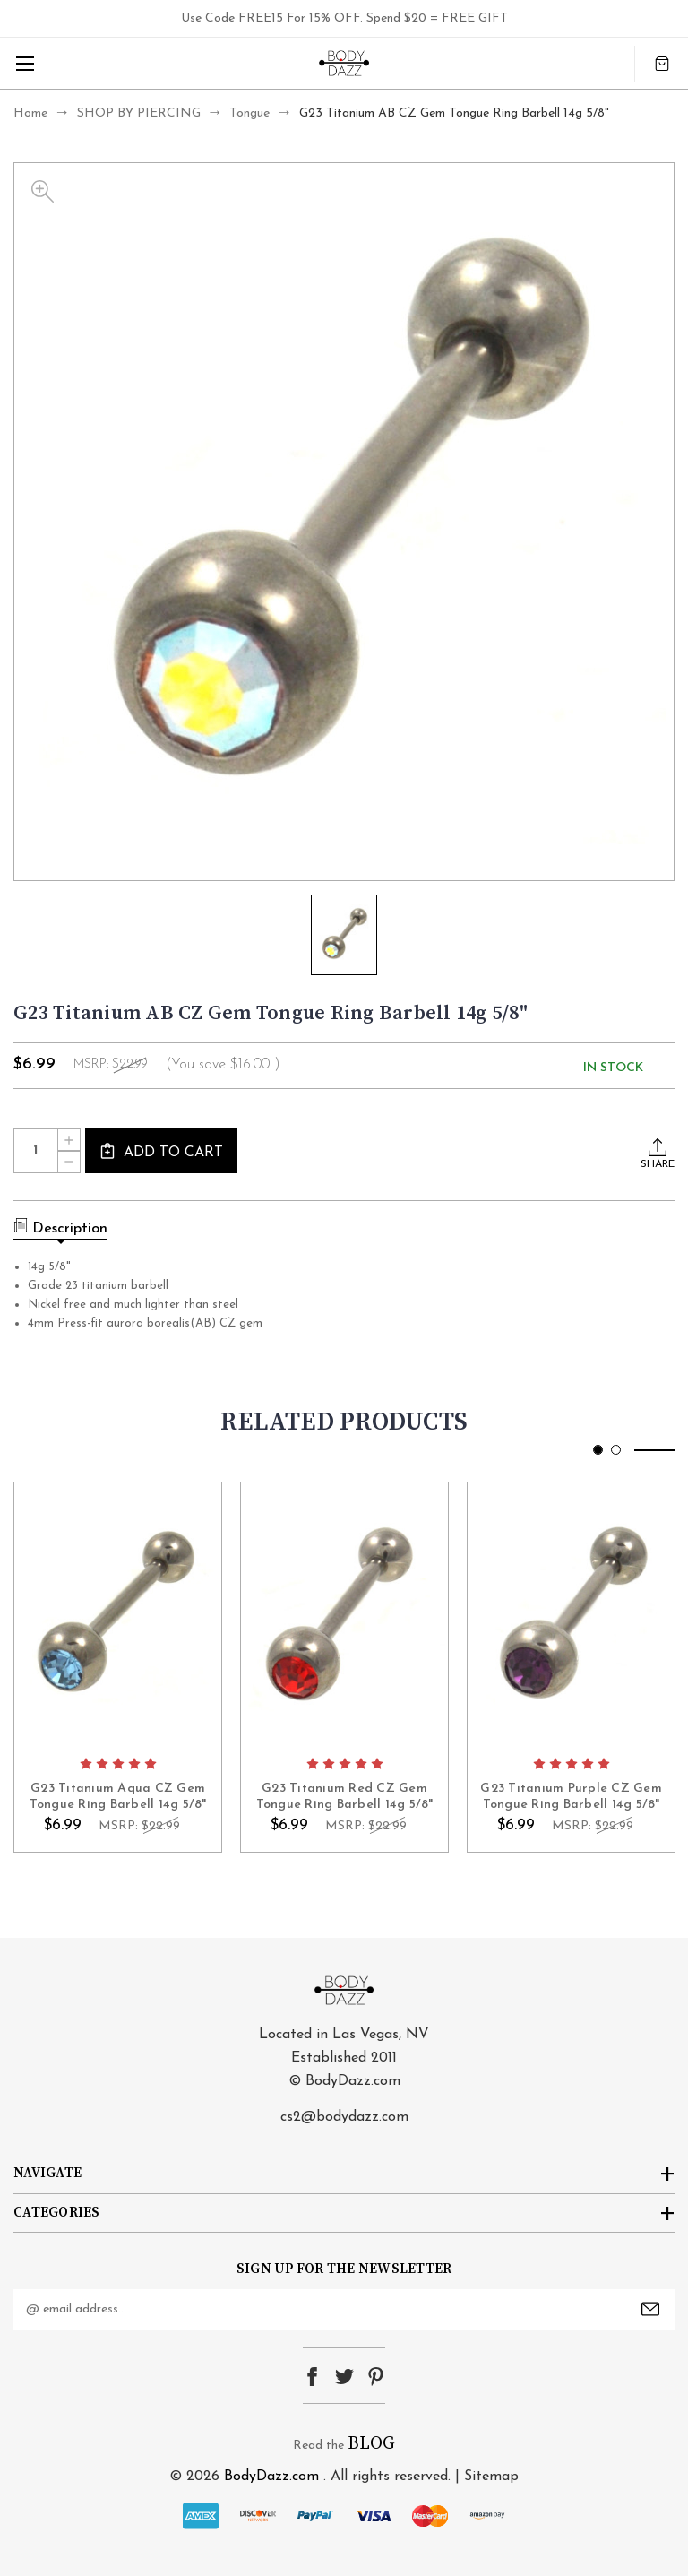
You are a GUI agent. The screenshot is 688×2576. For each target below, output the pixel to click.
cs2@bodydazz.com (344, 2117)
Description (60, 1227)
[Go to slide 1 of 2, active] (598, 1450)
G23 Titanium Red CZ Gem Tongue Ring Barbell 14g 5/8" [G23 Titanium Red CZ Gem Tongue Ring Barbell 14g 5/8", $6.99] (345, 1796)
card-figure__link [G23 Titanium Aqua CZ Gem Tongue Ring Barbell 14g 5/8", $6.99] (118, 1614)
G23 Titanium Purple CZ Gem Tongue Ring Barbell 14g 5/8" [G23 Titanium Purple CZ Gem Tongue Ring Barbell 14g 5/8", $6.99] (571, 1796)
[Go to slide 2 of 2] (616, 1450)
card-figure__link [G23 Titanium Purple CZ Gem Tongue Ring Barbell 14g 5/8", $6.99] (571, 1614)
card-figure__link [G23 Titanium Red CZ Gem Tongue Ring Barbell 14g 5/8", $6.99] (344, 1614)
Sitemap (491, 2476)
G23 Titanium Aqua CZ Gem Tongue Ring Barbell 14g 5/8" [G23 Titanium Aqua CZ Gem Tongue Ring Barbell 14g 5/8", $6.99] (118, 1796)
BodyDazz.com (271, 2476)
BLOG (371, 2444)
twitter (344, 2376)
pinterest (375, 2376)
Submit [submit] (650, 2309)
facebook (312, 2376)
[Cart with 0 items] (662, 63)
